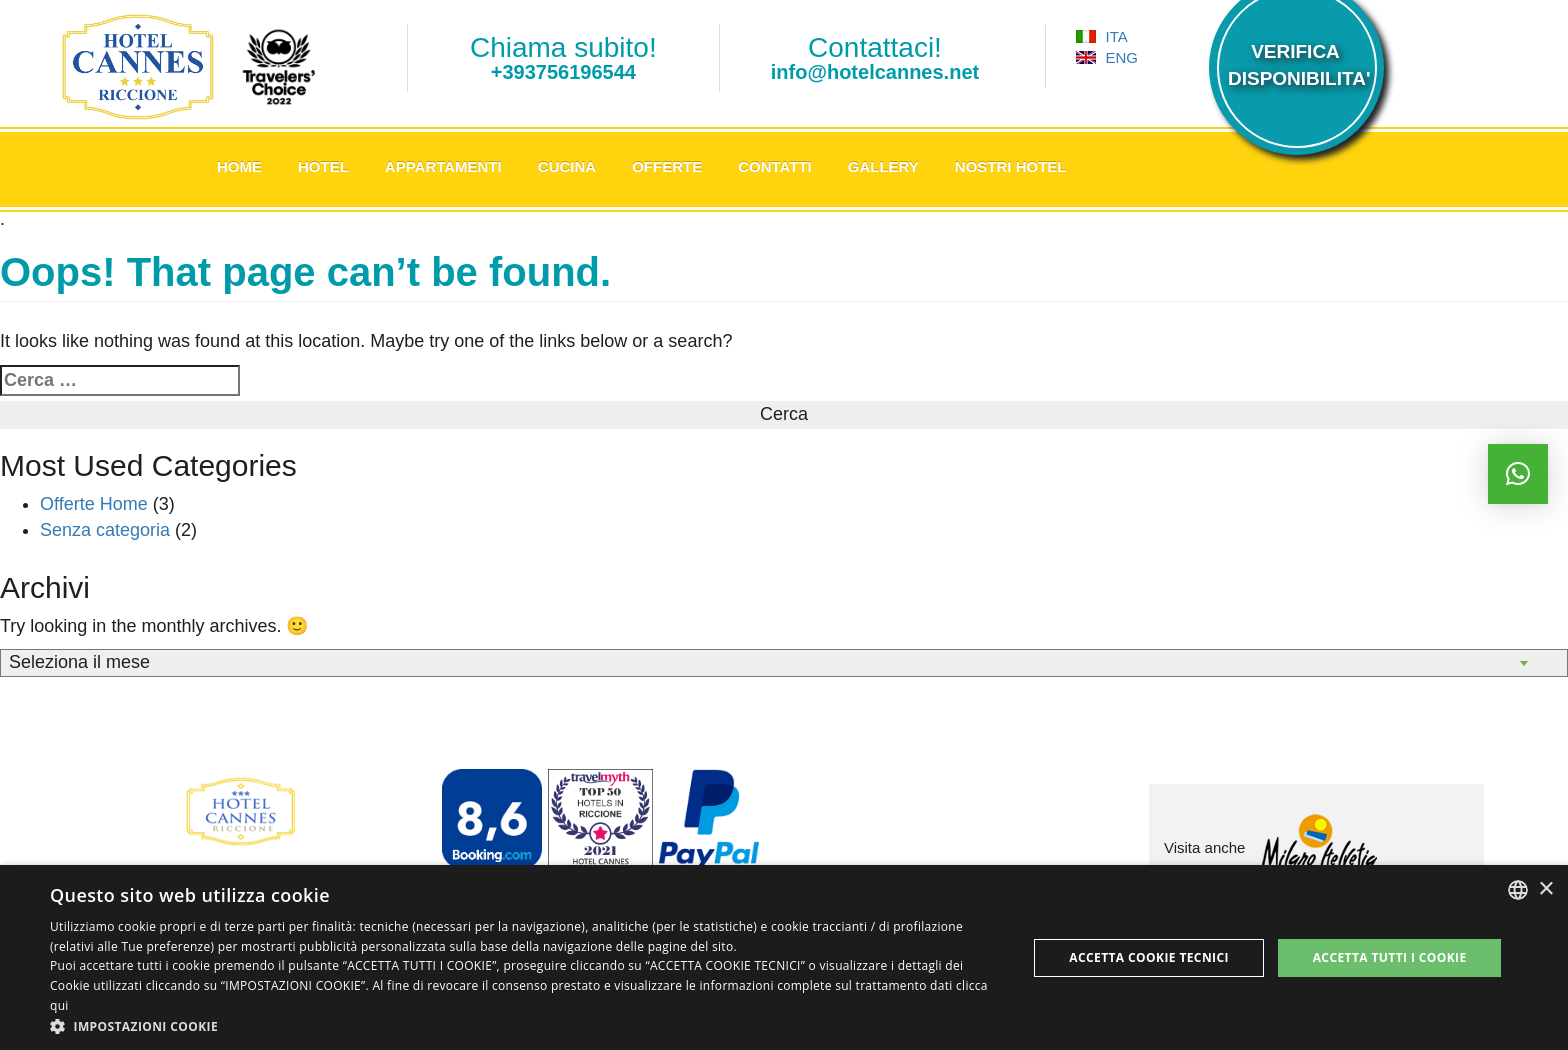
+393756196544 (563, 72)
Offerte (667, 166)
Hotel (323, 166)
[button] (524, 1025)
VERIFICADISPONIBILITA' (1295, 65)
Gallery (883, 166)
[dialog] (784, 957)
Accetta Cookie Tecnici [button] (1149, 957)
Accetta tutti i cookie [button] (1390, 957)
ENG (1107, 57)
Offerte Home (94, 504)
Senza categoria (105, 530)
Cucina (567, 166)
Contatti (775, 166)
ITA (1101, 36)
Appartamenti (443, 166)
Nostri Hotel (1011, 166)
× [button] (1545, 889)
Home (239, 166)
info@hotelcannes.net (875, 72)
